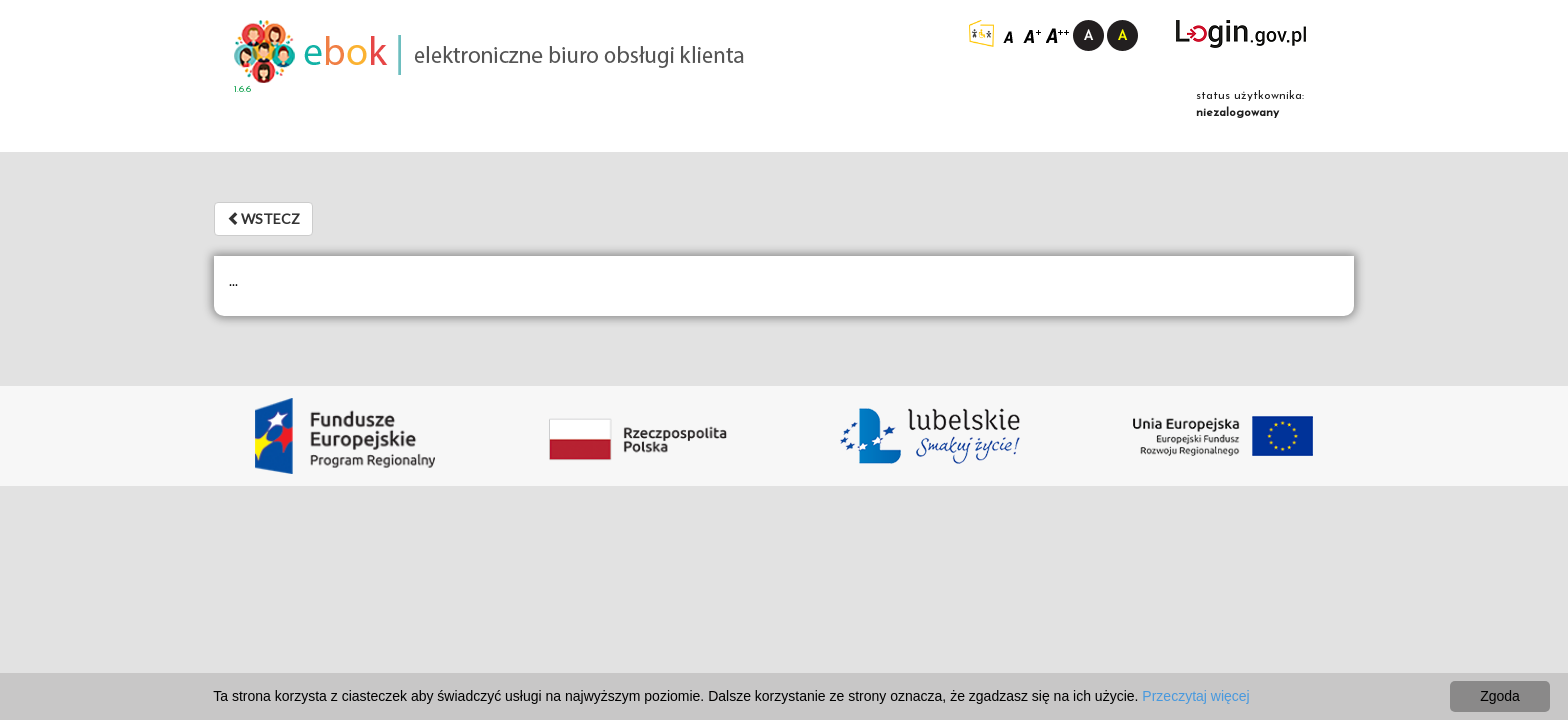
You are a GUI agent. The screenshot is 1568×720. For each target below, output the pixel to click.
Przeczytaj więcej (1195, 696)
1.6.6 (242, 89)
